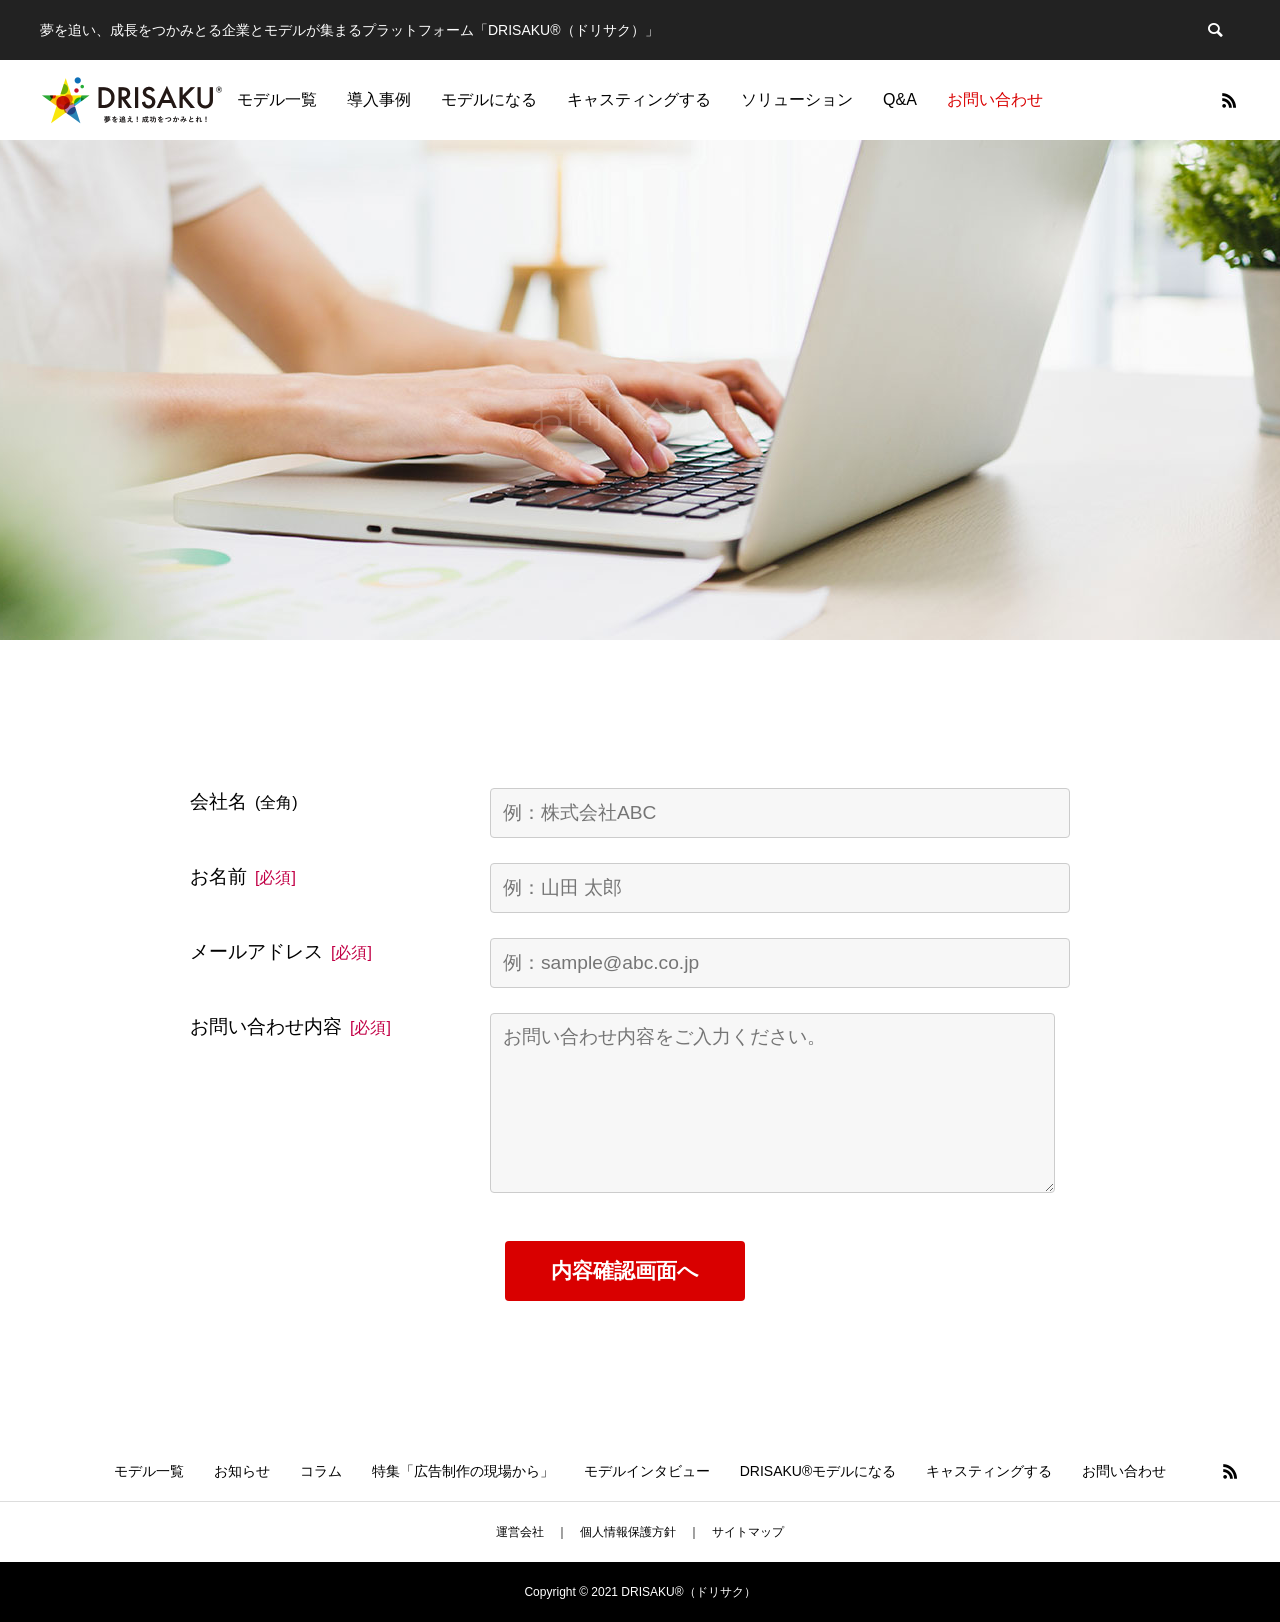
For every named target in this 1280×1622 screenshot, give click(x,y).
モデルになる (489, 99)
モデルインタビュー (647, 1471)
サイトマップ (748, 1532)
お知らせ (242, 1471)
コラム (321, 1471)
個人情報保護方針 (628, 1532)
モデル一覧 (277, 99)
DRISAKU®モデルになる (818, 1471)
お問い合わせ (995, 99)
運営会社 (520, 1532)
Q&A (900, 99)
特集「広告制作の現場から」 (463, 1471)
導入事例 (379, 99)
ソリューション (797, 99)
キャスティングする (639, 99)
